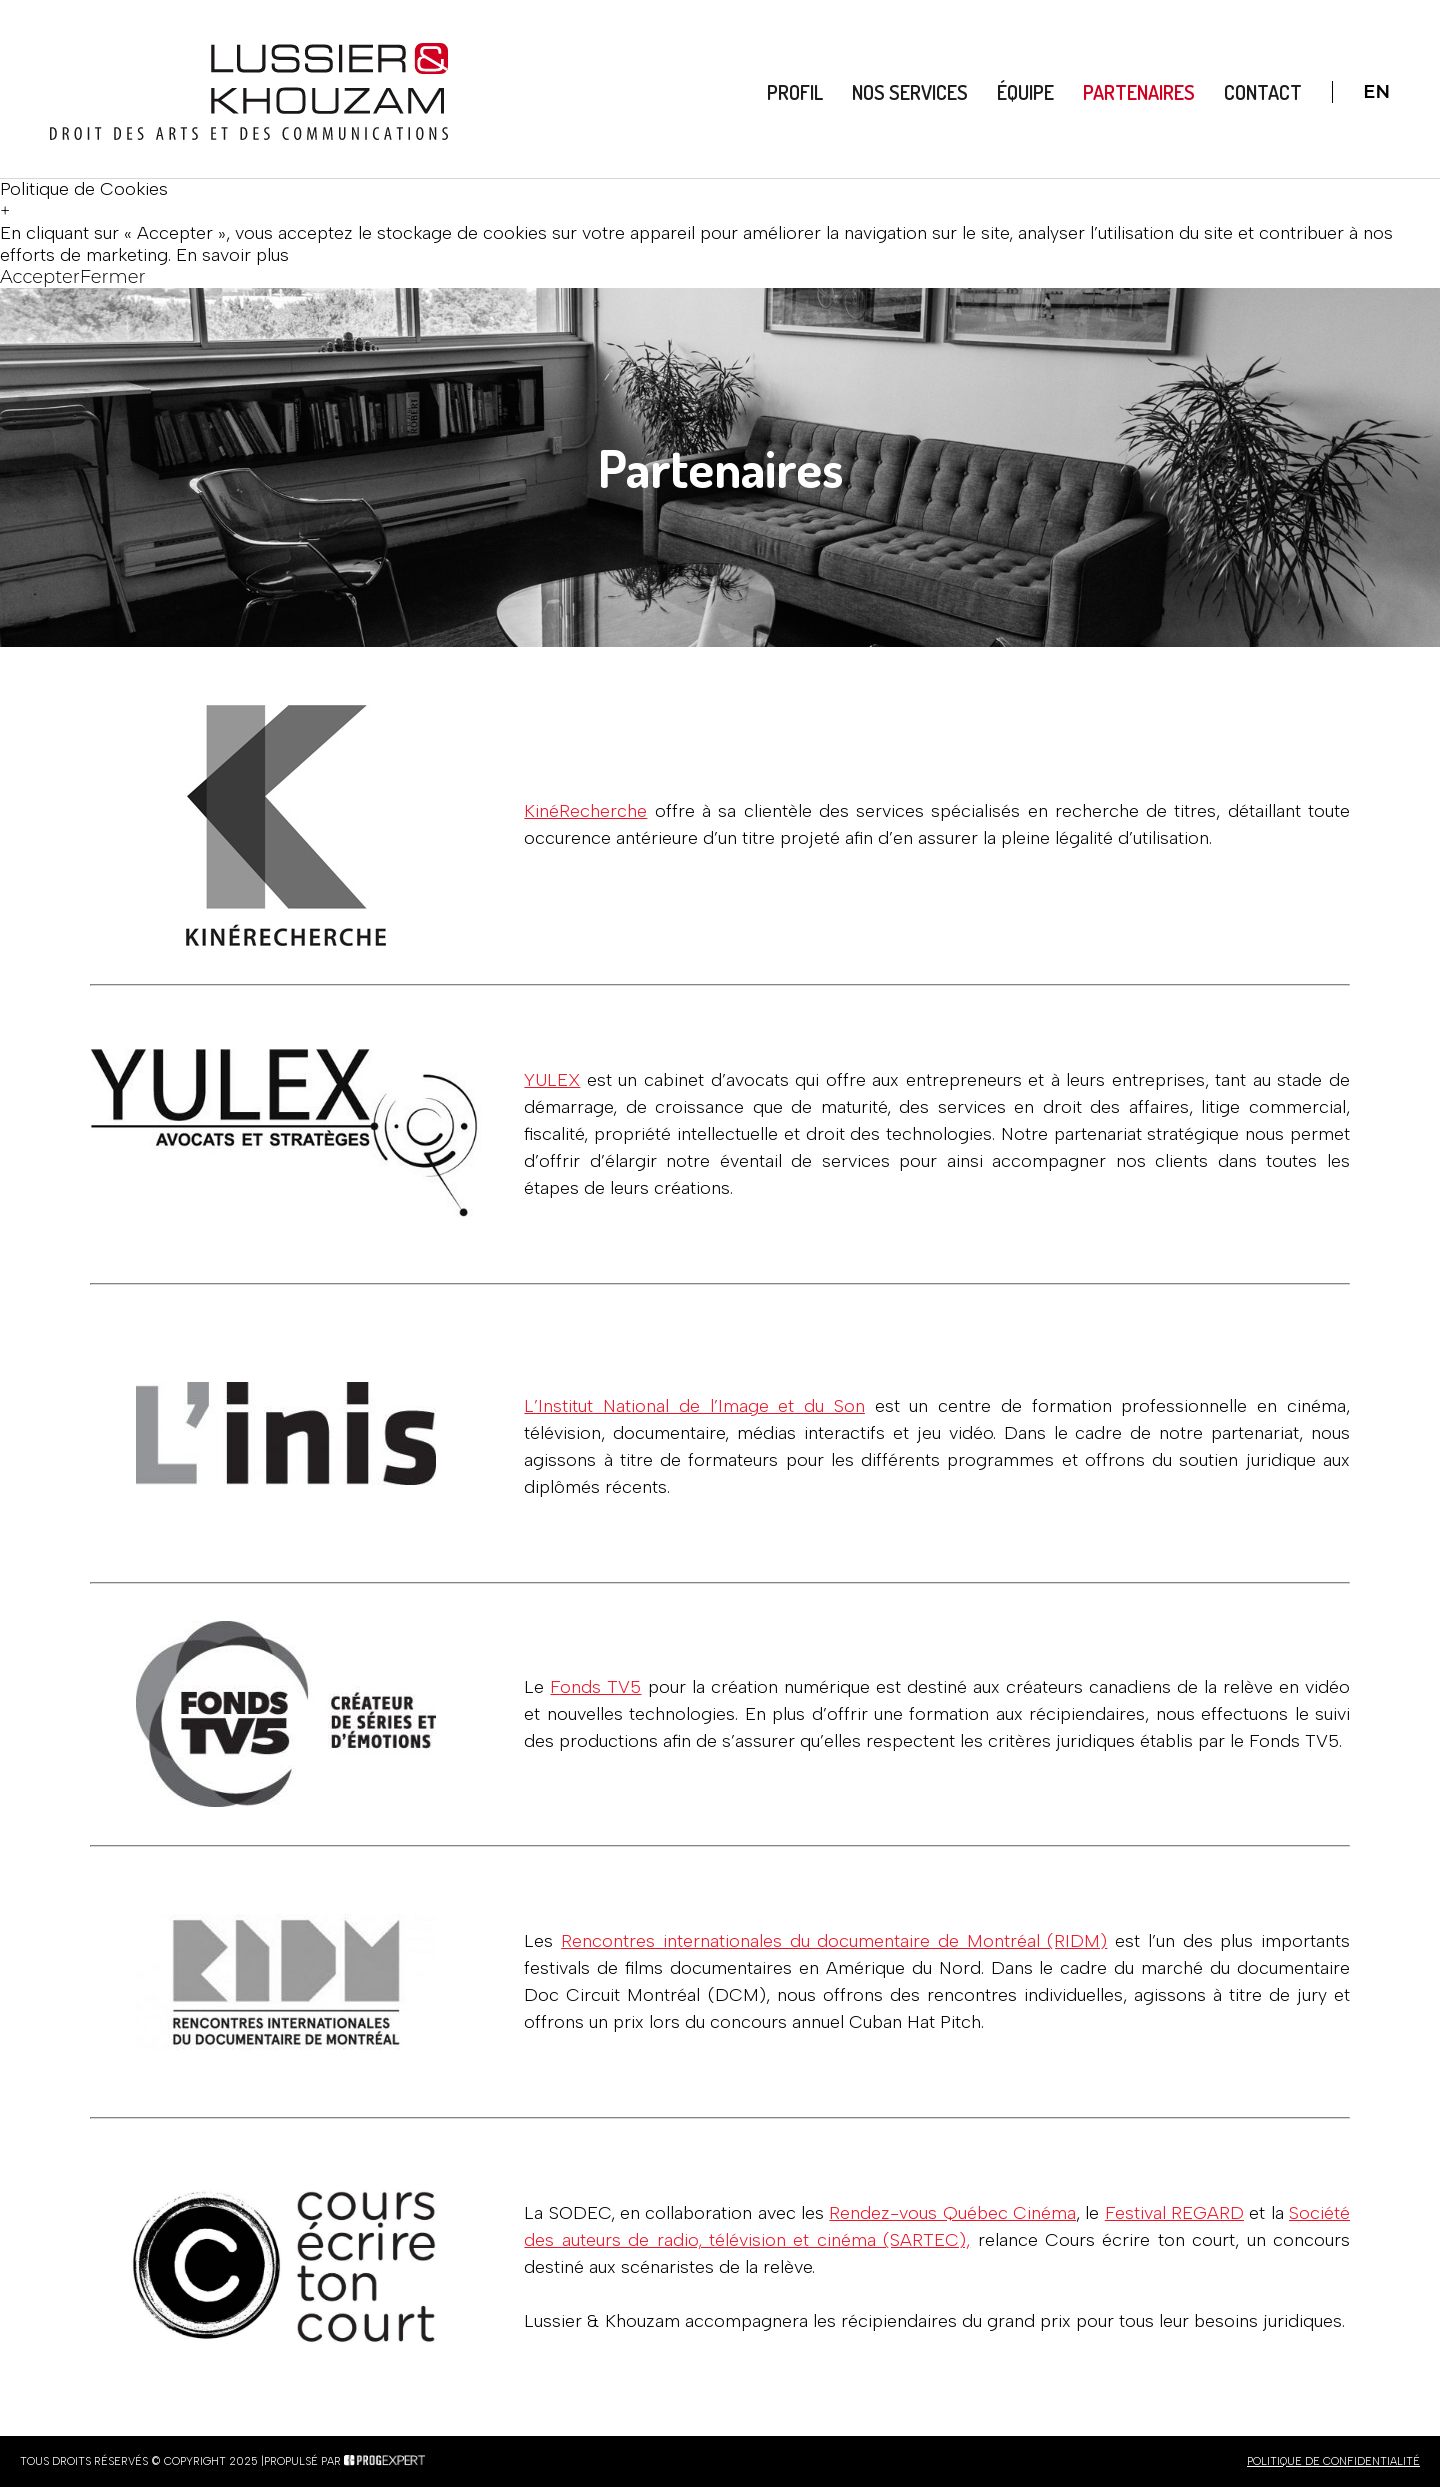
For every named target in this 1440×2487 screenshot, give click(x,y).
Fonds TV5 (595, 1687)
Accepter (40, 277)
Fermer (113, 277)
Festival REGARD (1174, 2213)
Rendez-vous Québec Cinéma (952, 2213)
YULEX (552, 1080)
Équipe (1025, 92)
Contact (1263, 92)
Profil (796, 92)
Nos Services (910, 92)
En (1377, 91)
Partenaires (1139, 92)
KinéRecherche (585, 811)
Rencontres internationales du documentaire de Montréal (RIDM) (834, 1941)
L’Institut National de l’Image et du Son (694, 1406)
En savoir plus (232, 255)
